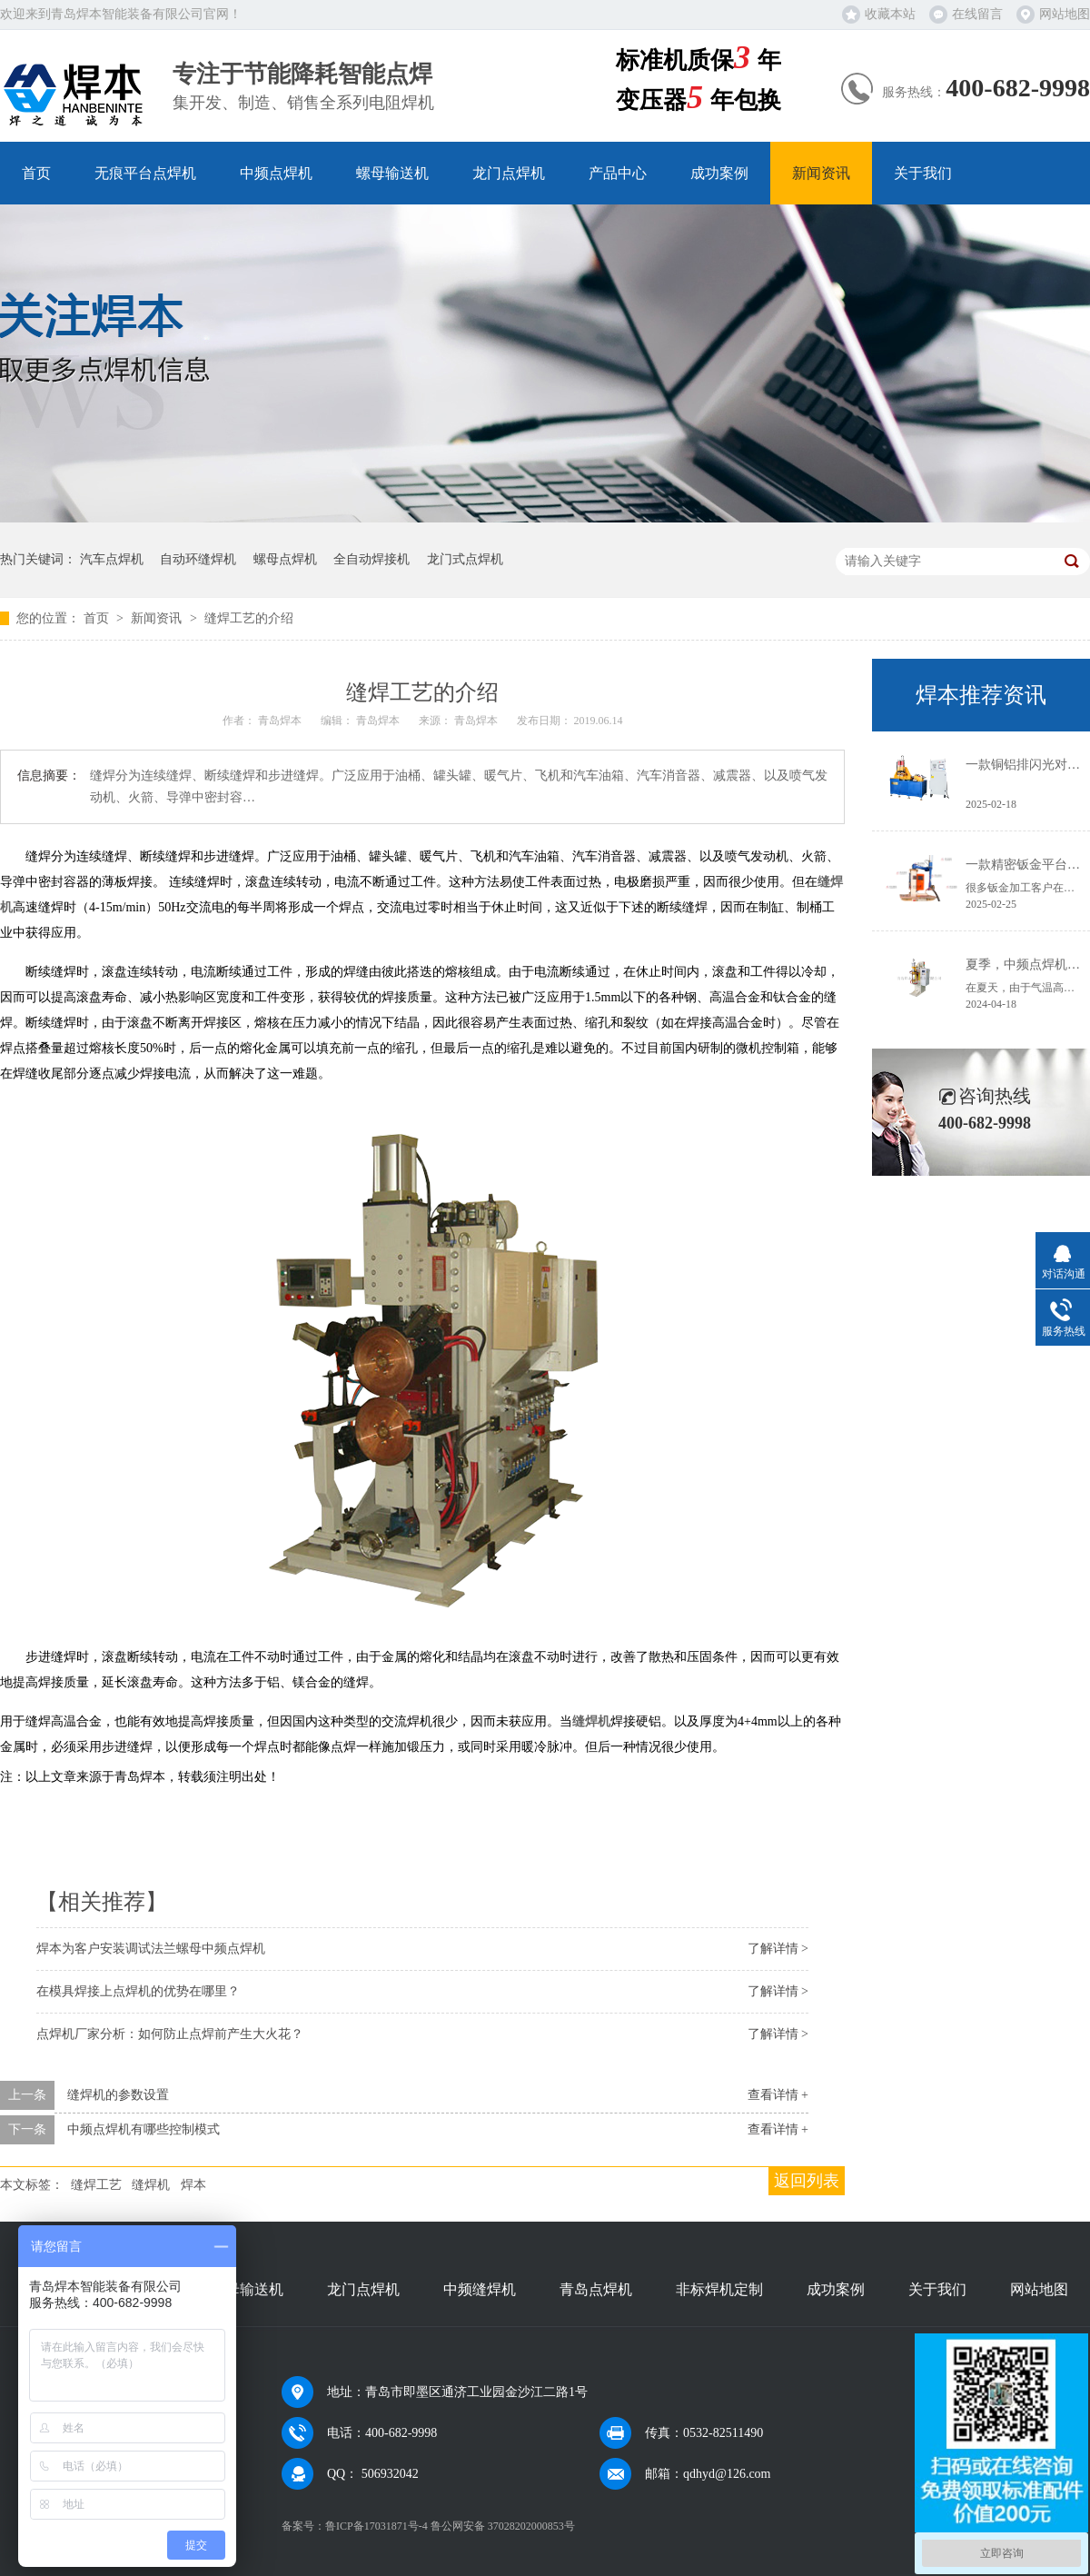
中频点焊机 (276, 173)
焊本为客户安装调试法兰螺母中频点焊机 (150, 1948)
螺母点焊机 (285, 559)
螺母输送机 (392, 173)
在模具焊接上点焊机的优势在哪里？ (138, 1991)
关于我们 (923, 173)
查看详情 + (778, 2095)
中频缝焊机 (479, 2289)
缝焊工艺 (96, 2185)
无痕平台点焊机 (145, 173)
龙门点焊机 (508, 173)
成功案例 (719, 173)
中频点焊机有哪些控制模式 (143, 2129)
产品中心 (618, 173)
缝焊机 (151, 2185)
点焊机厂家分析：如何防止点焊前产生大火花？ (169, 2034)
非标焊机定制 (719, 2289)
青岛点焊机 (596, 2289)
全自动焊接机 (371, 559)
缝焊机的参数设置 (118, 2095)
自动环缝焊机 (198, 559)
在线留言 (977, 14)
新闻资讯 (821, 173)
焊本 (193, 2185)
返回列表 (806, 2181)
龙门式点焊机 (465, 559)
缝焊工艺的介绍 (248, 618)
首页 (36, 173)
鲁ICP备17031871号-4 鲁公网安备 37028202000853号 (450, 2526)
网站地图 (1064, 14)
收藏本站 (890, 14)
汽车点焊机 (112, 559)
